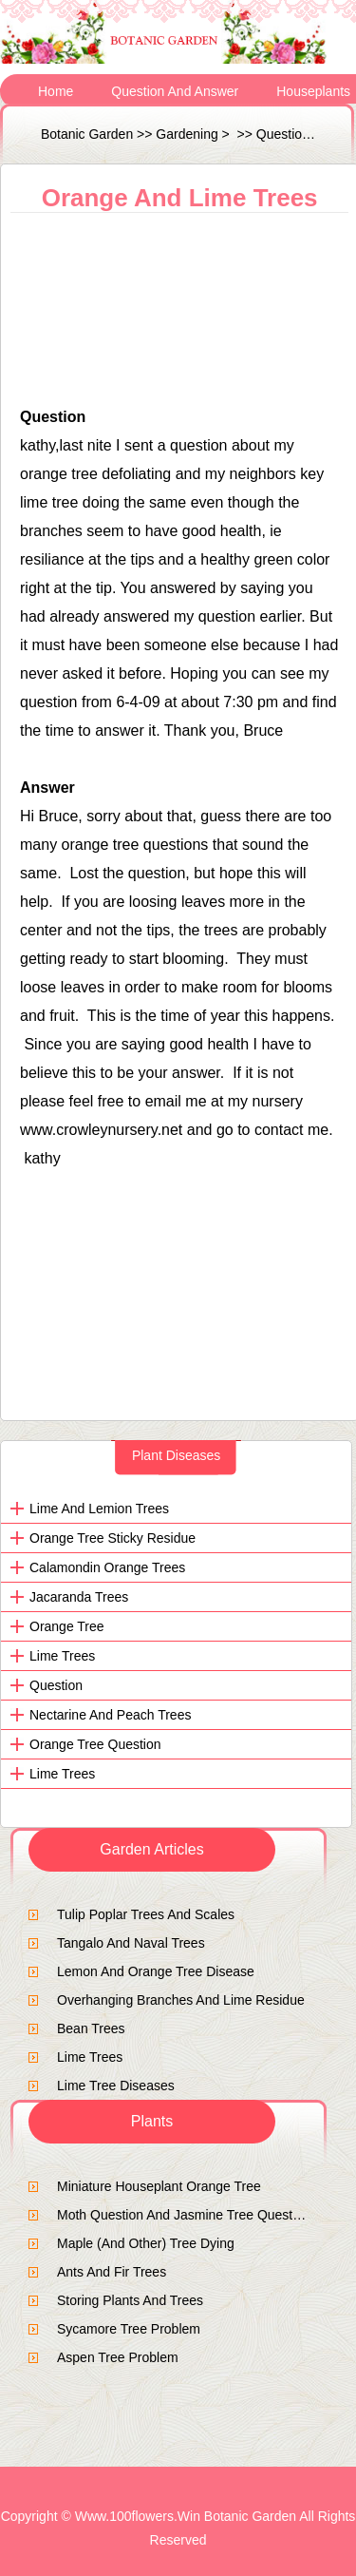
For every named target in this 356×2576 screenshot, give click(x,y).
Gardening (186, 134)
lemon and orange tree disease (155, 1971)
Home (55, 91)
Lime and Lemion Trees (99, 1508)
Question (56, 1685)
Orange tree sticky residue (112, 1538)
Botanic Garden (87, 134)
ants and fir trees (111, 2271)
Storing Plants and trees (130, 2300)
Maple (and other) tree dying (145, 2243)
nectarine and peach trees (110, 1714)
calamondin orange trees (107, 1567)
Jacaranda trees (78, 1597)
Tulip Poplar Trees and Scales (145, 1914)
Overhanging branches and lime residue (181, 2000)
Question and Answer (174, 91)
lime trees (62, 1655)
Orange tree (66, 1626)
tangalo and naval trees (131, 1943)
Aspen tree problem (117, 2357)
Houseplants (313, 91)
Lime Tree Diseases (116, 2085)
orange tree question (95, 1744)
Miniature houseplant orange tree (159, 2186)
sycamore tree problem (128, 2328)
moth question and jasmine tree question (183, 2214)
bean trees (91, 2028)
